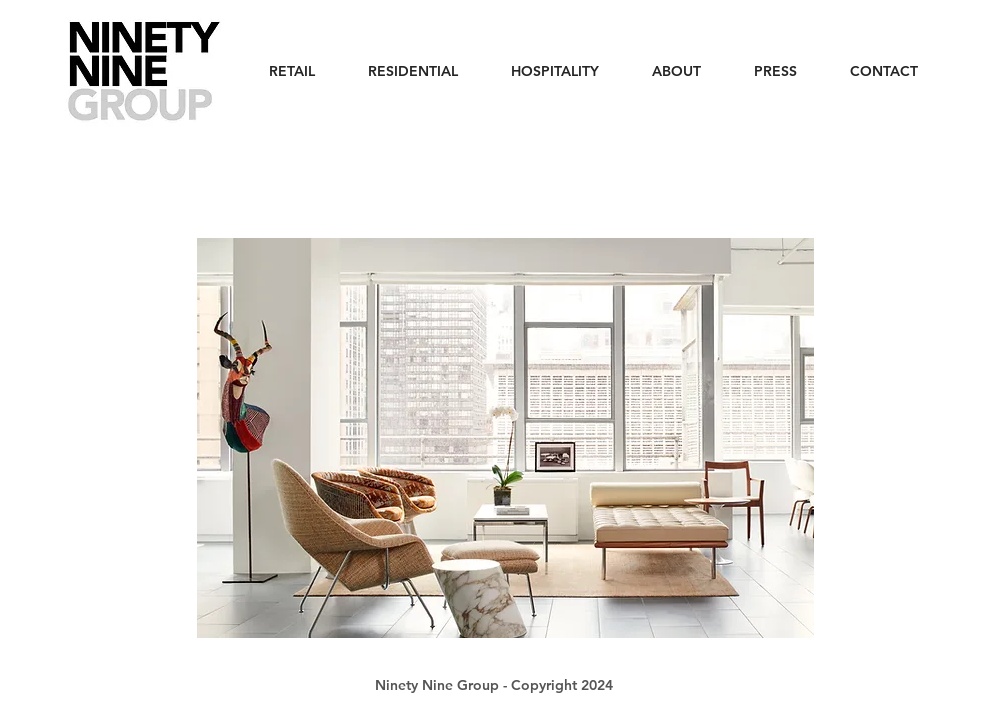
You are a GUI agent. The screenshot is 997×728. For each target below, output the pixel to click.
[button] (505, 438)
